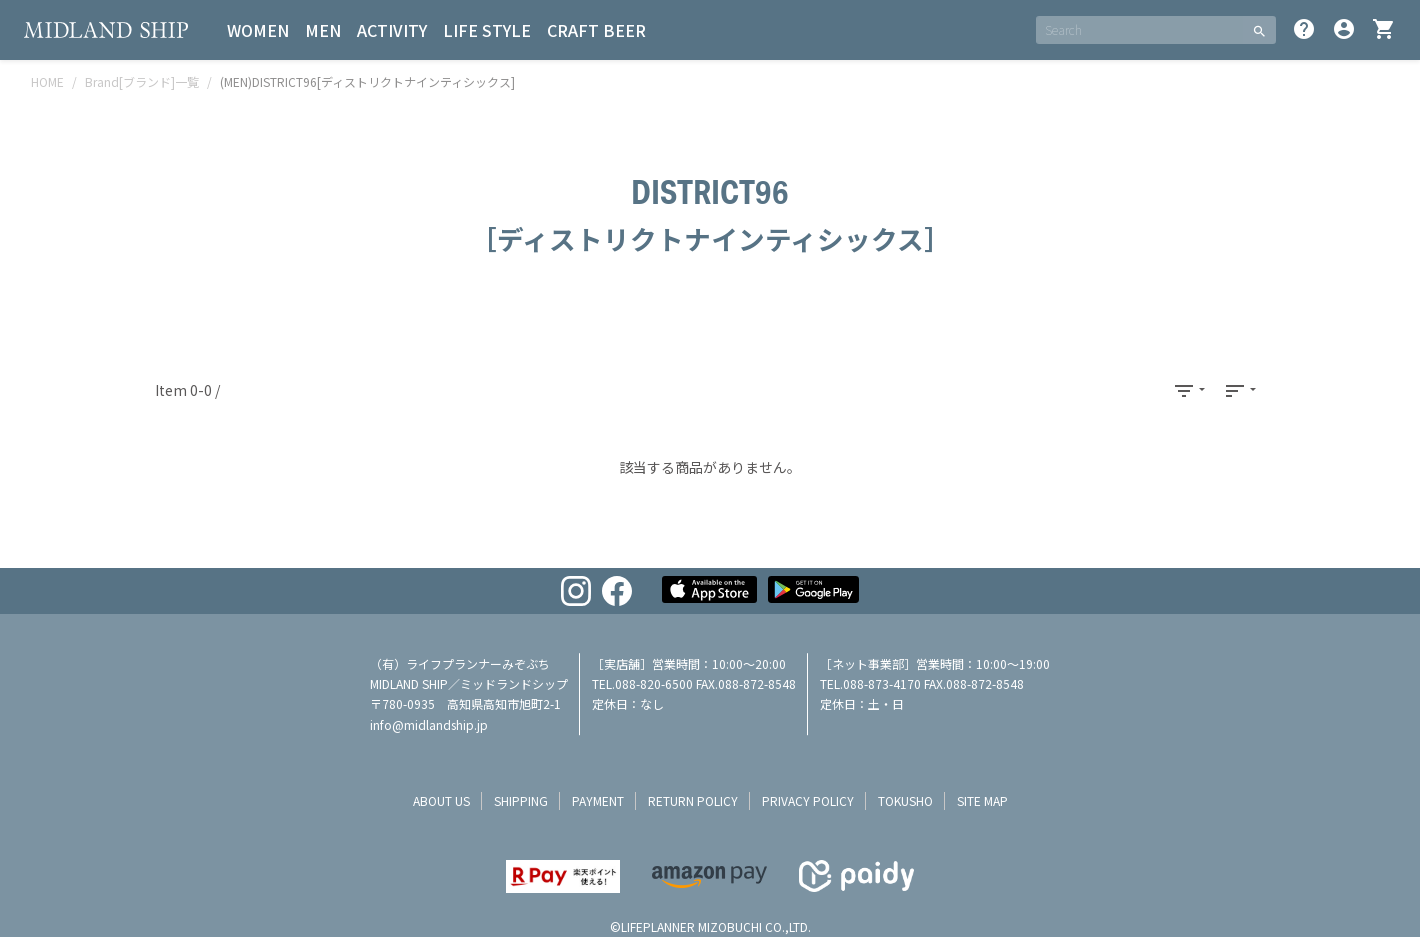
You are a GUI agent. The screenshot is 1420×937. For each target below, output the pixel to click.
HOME (47, 81)
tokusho (905, 800)
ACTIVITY (392, 30)
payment (598, 800)
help (1304, 29)
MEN (323, 30)
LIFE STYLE (487, 30)
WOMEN (258, 30)
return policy (693, 800)
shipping (521, 800)
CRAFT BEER (596, 30)
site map (982, 800)
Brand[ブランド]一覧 (142, 81)
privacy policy (808, 800)
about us (441, 800)
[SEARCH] (1139, 30)
